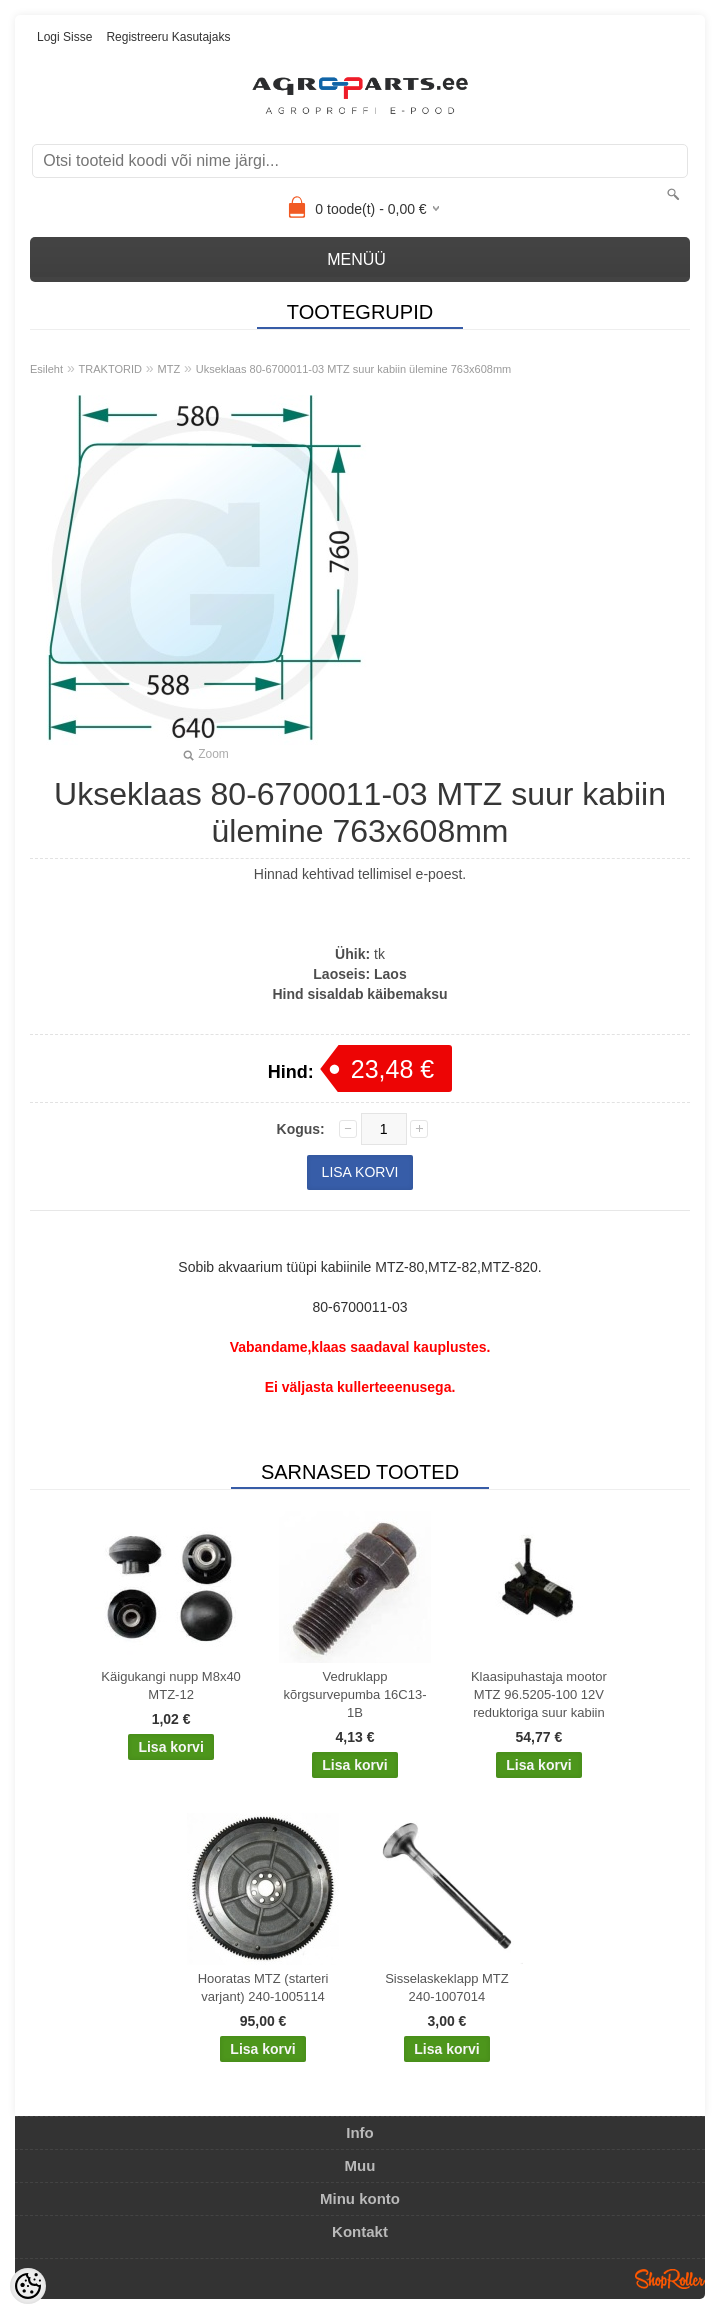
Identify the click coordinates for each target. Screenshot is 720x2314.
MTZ (169, 369)
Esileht (46, 369)
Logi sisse (64, 37)
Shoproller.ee (670, 2279)
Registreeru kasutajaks (168, 37)
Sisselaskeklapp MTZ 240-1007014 (447, 1987)
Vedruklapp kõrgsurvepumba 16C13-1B (354, 1694)
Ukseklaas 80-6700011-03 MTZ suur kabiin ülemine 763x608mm (354, 369)
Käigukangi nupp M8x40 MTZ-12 (171, 1685)
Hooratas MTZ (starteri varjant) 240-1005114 (263, 1987)
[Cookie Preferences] (28, 2286)
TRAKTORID (110, 369)
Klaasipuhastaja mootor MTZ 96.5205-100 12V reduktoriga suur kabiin (539, 1694)
